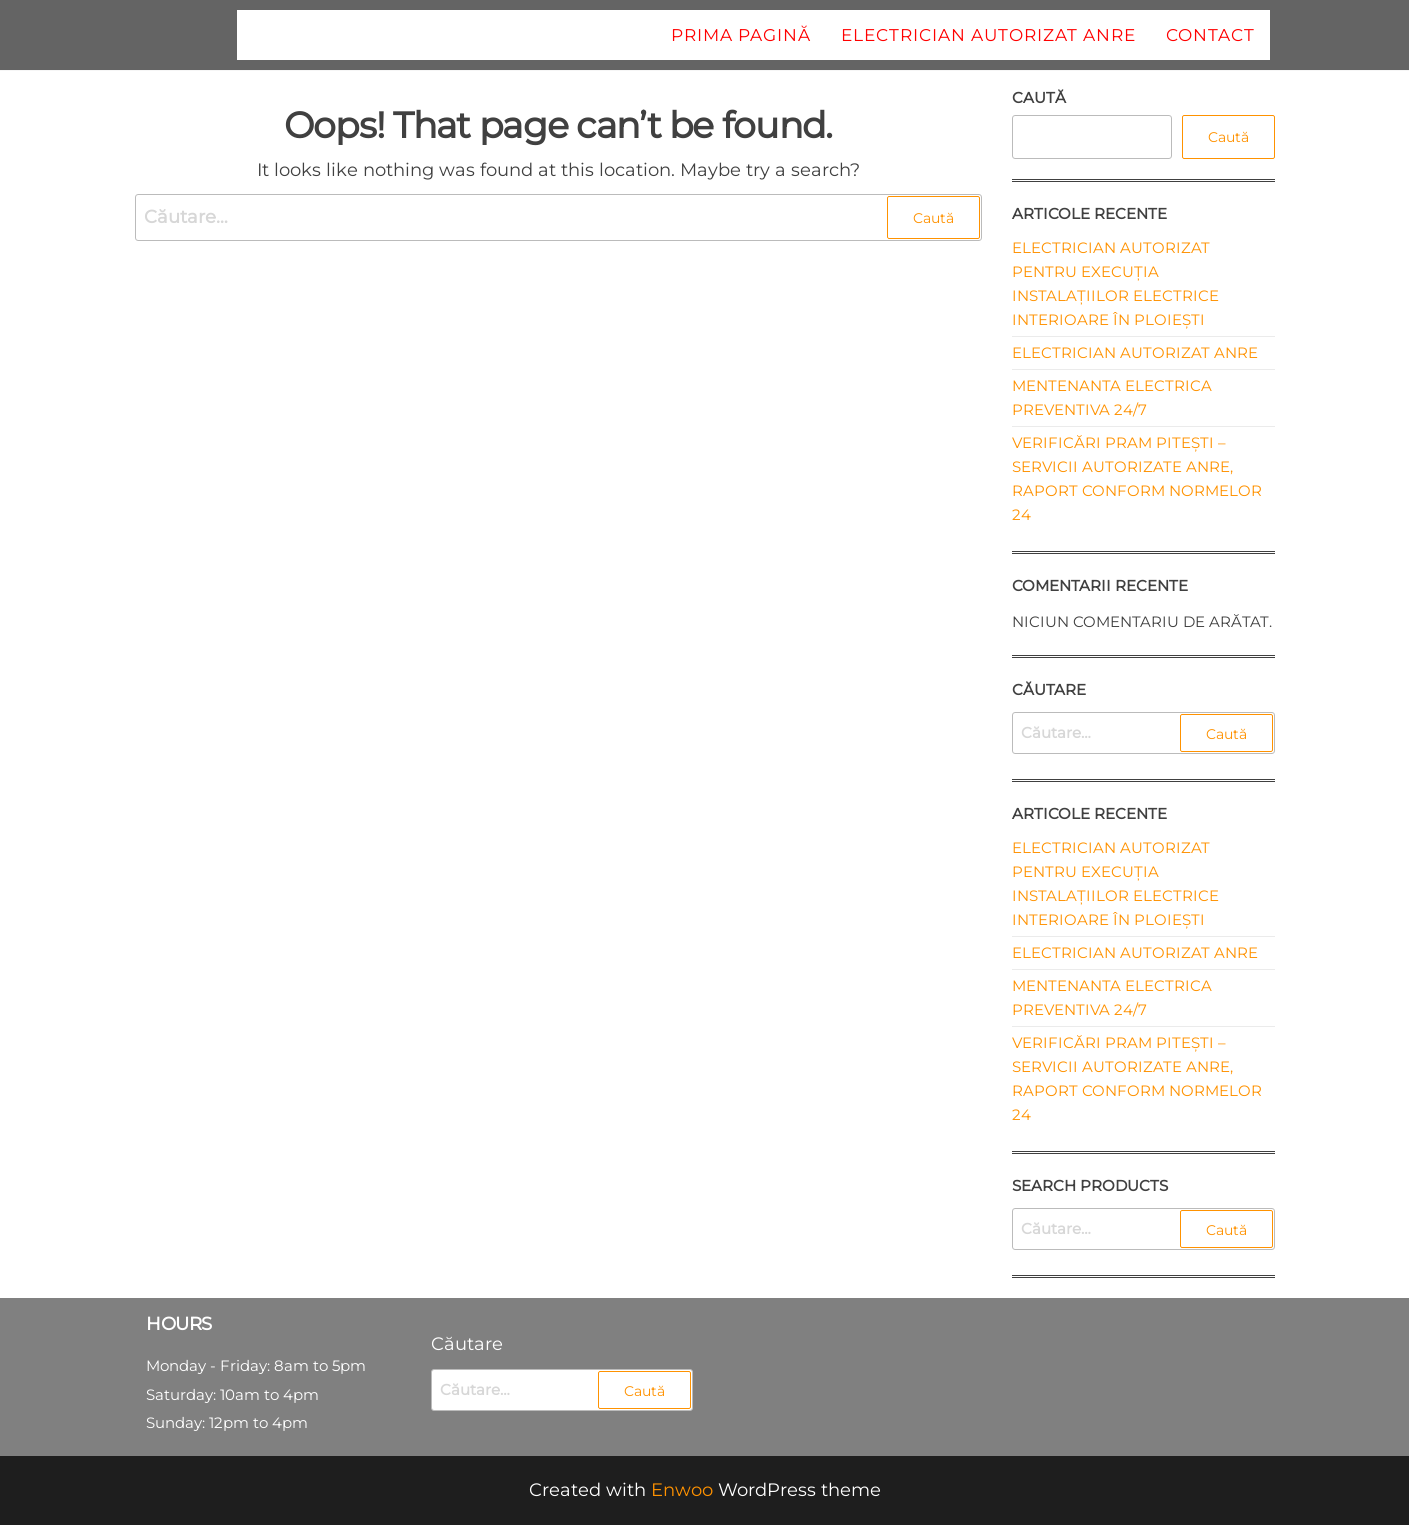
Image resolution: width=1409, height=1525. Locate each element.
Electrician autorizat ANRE (988, 35)
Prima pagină (741, 35)
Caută (1039, 97)
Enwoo (682, 1490)
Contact (1210, 35)
